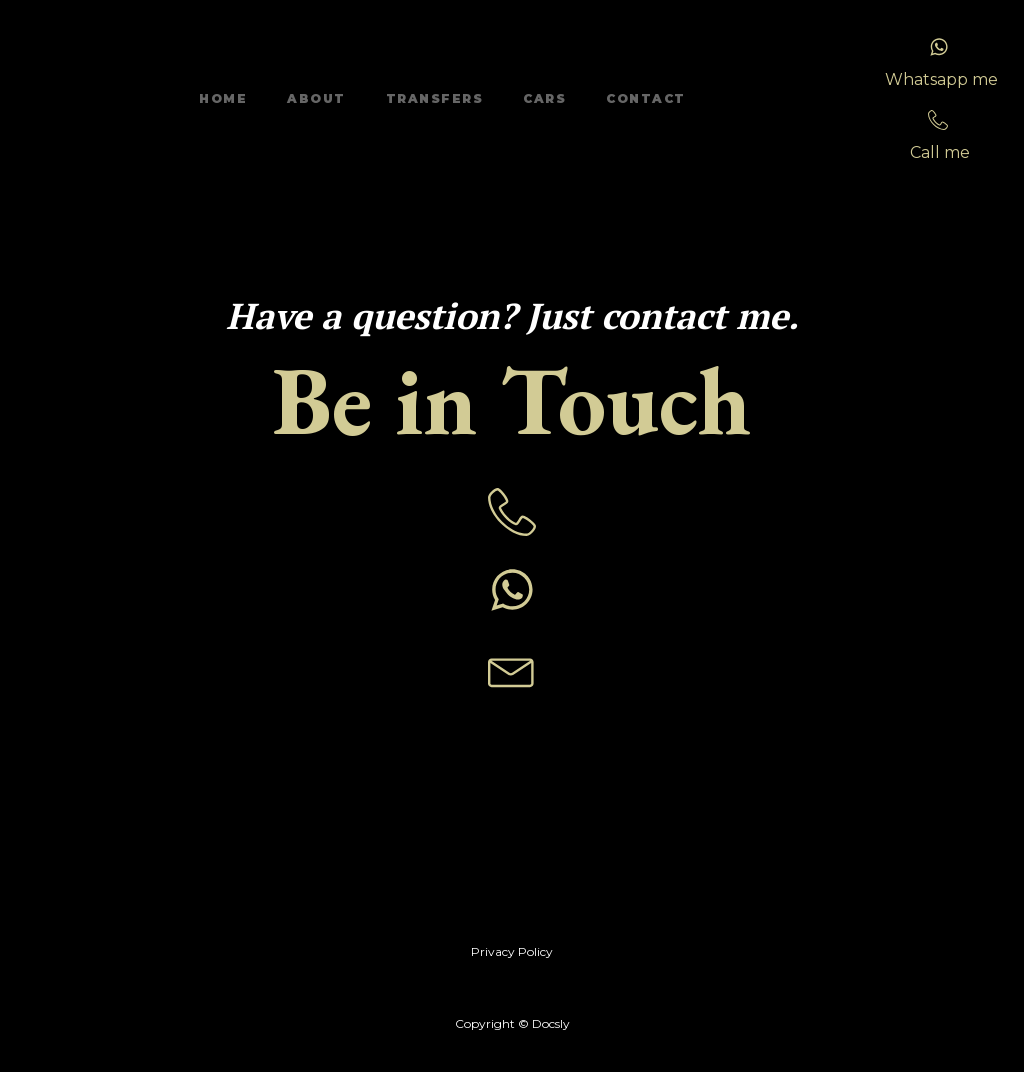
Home (223, 98)
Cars (544, 98)
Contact (646, 98)
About (316, 98)
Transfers (435, 98)
